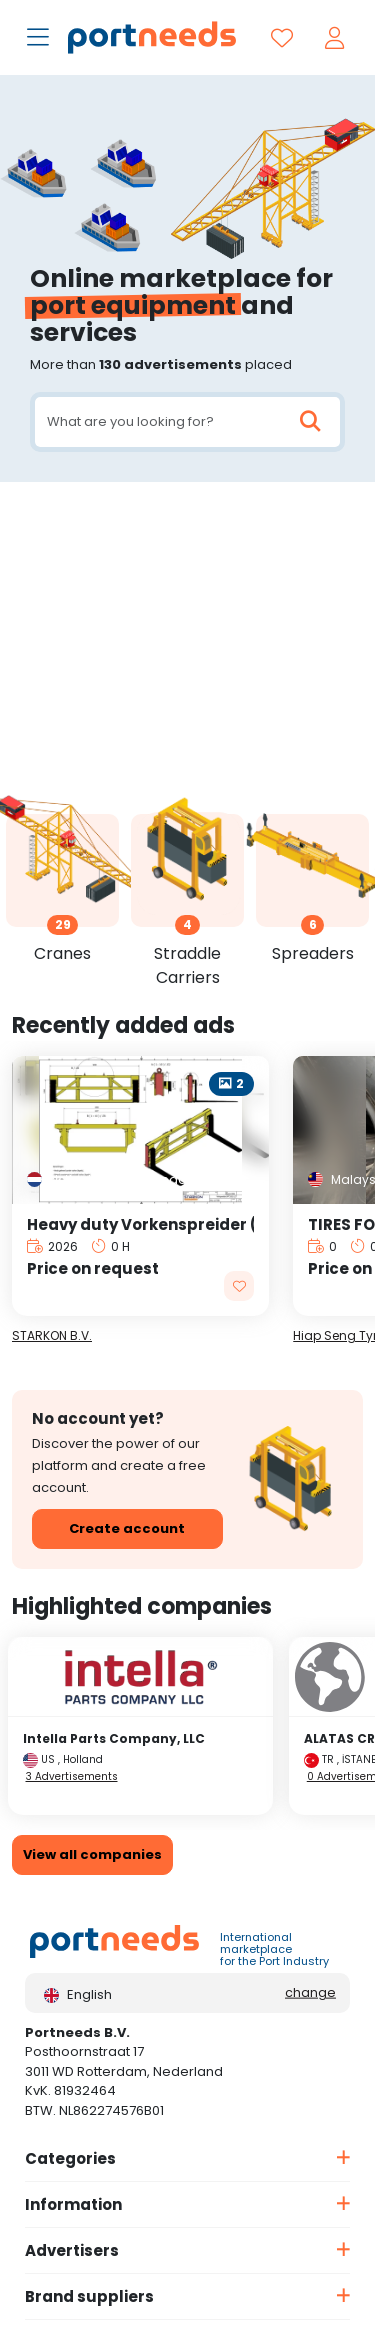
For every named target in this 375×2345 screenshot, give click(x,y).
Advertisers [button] (72, 2250)
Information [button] (73, 2204)
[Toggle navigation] (40, 39)
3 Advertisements (72, 1776)
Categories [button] (70, 2158)
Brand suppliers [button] (89, 2296)
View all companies (92, 1854)
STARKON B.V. (52, 1335)
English (78, 1994)
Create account (127, 1528)
